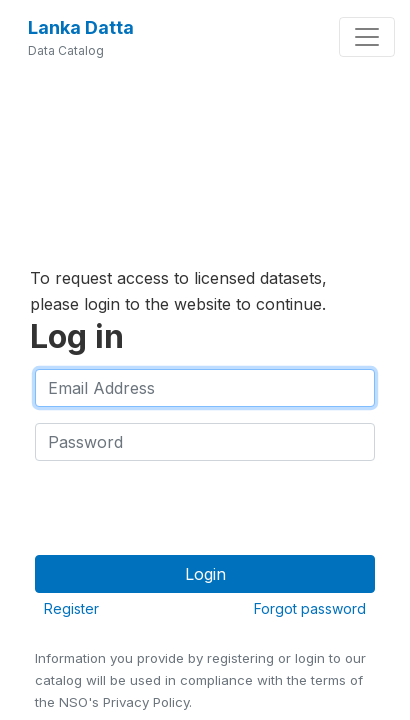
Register (71, 608)
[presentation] (187, 516)
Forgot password (310, 608)
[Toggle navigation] (367, 37)
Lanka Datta (81, 27)
